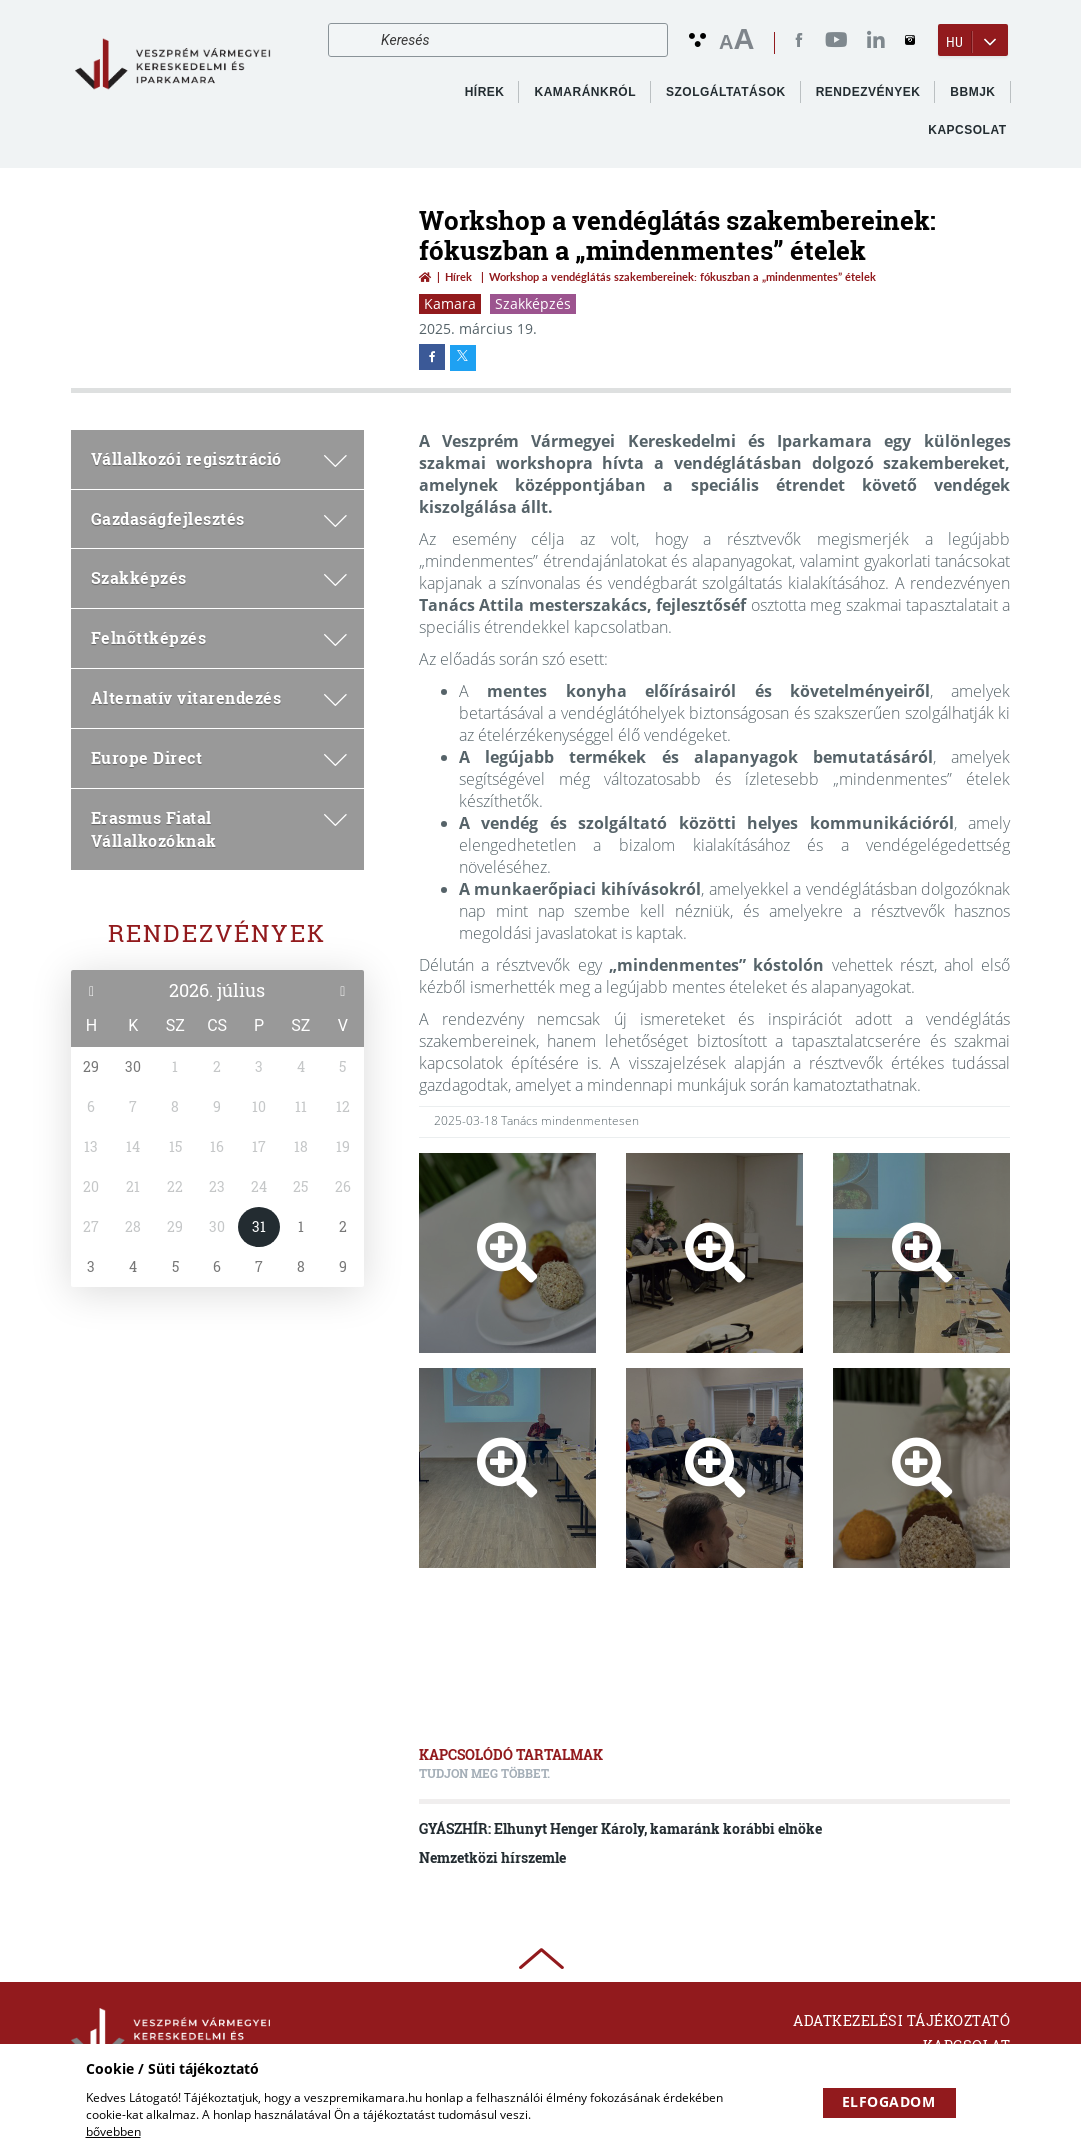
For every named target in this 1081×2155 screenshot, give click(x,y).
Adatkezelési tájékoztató (901, 2020)
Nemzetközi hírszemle (492, 1857)
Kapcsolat (967, 130)
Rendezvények (217, 933)
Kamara (450, 303)
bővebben (113, 2131)
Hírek (485, 92)
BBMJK (972, 92)
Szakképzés (533, 303)
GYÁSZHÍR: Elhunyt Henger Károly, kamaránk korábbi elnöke (620, 1828)
